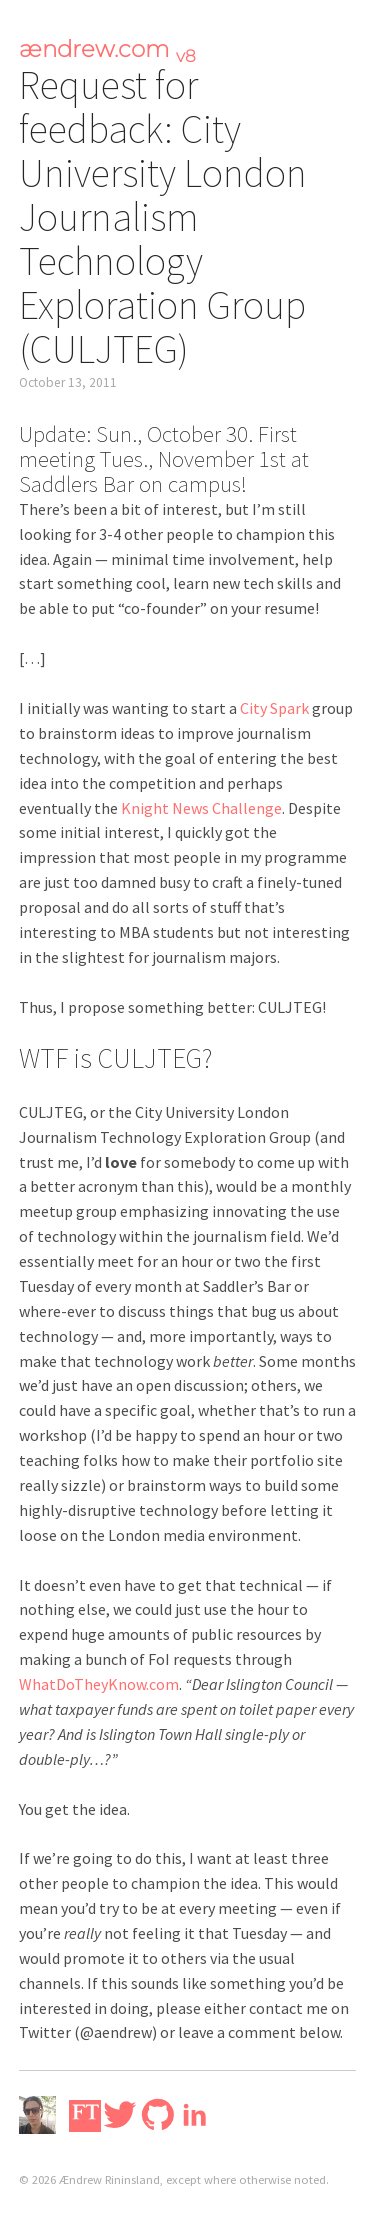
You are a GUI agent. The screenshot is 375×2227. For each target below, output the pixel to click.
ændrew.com (107, 49)
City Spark (274, 708)
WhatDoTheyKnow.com (99, 1684)
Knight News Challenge (201, 808)
